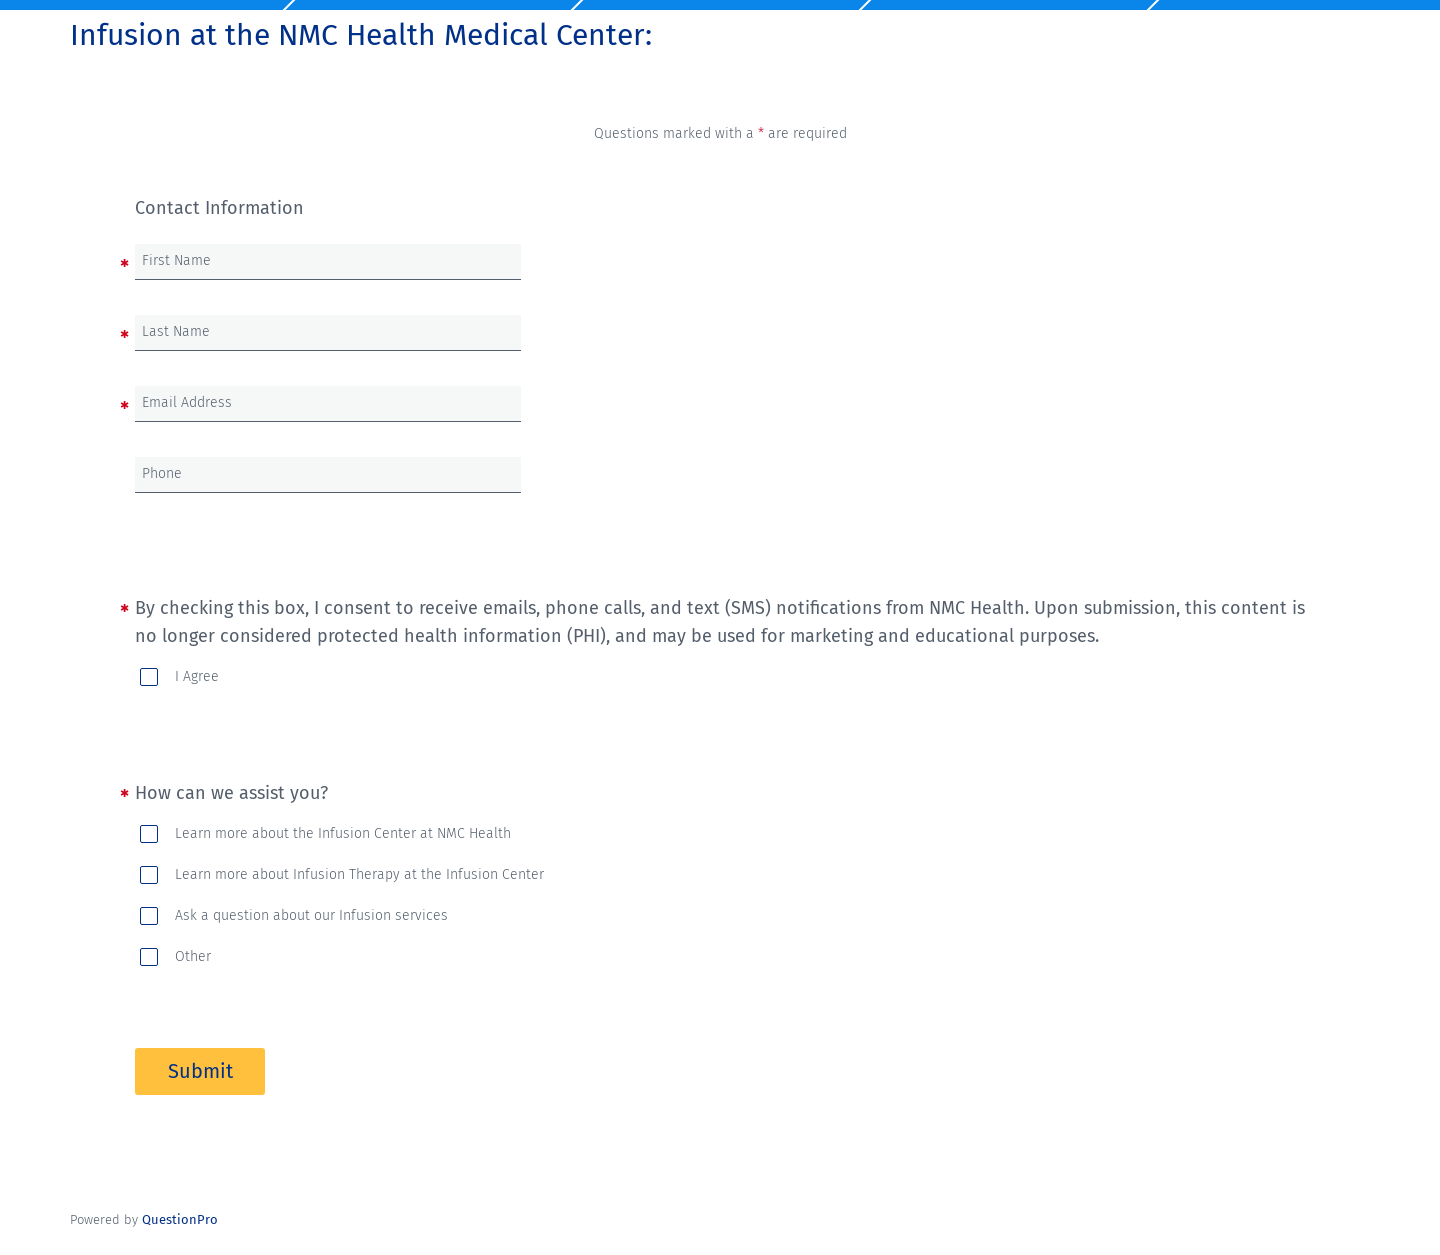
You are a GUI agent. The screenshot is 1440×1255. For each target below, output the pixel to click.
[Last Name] (328, 332)
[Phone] (328, 474)
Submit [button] (200, 1071)
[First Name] (328, 261)
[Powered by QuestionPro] (180, 1219)
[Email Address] (328, 403)
